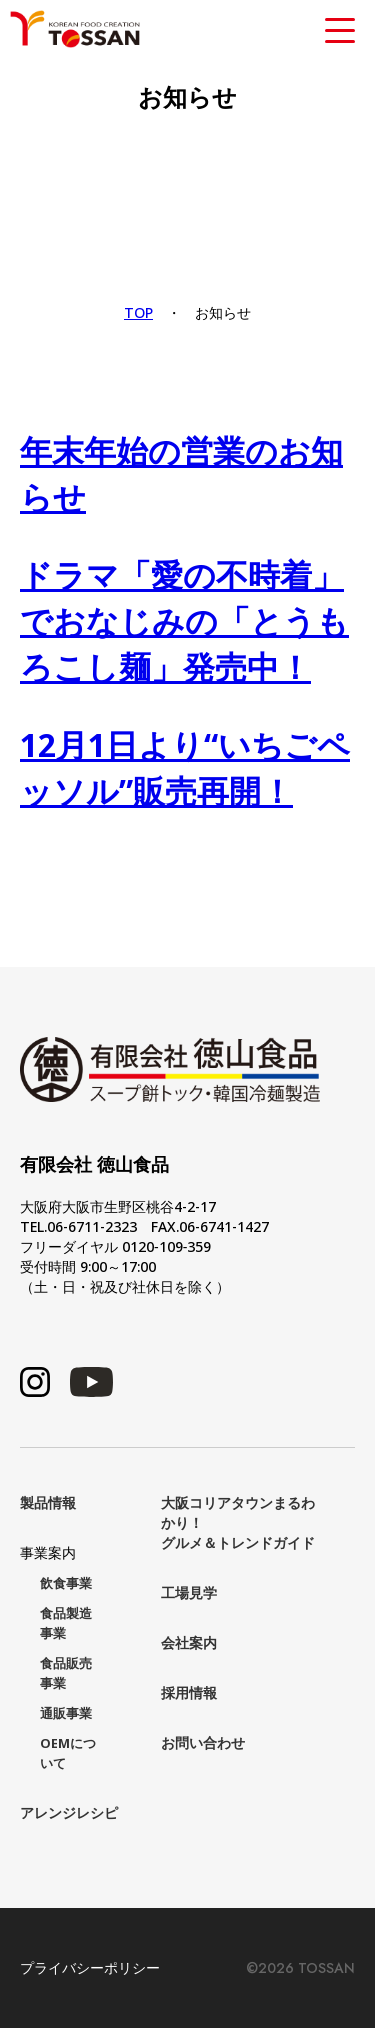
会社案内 (189, 1642)
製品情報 (48, 1502)
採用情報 (189, 1692)
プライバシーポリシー (90, 1968)
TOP (138, 312)
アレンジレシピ (69, 1812)
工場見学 (189, 1592)
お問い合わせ (203, 1742)
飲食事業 (66, 1583)
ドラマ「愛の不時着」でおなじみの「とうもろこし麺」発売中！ (184, 620)
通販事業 (66, 1713)
